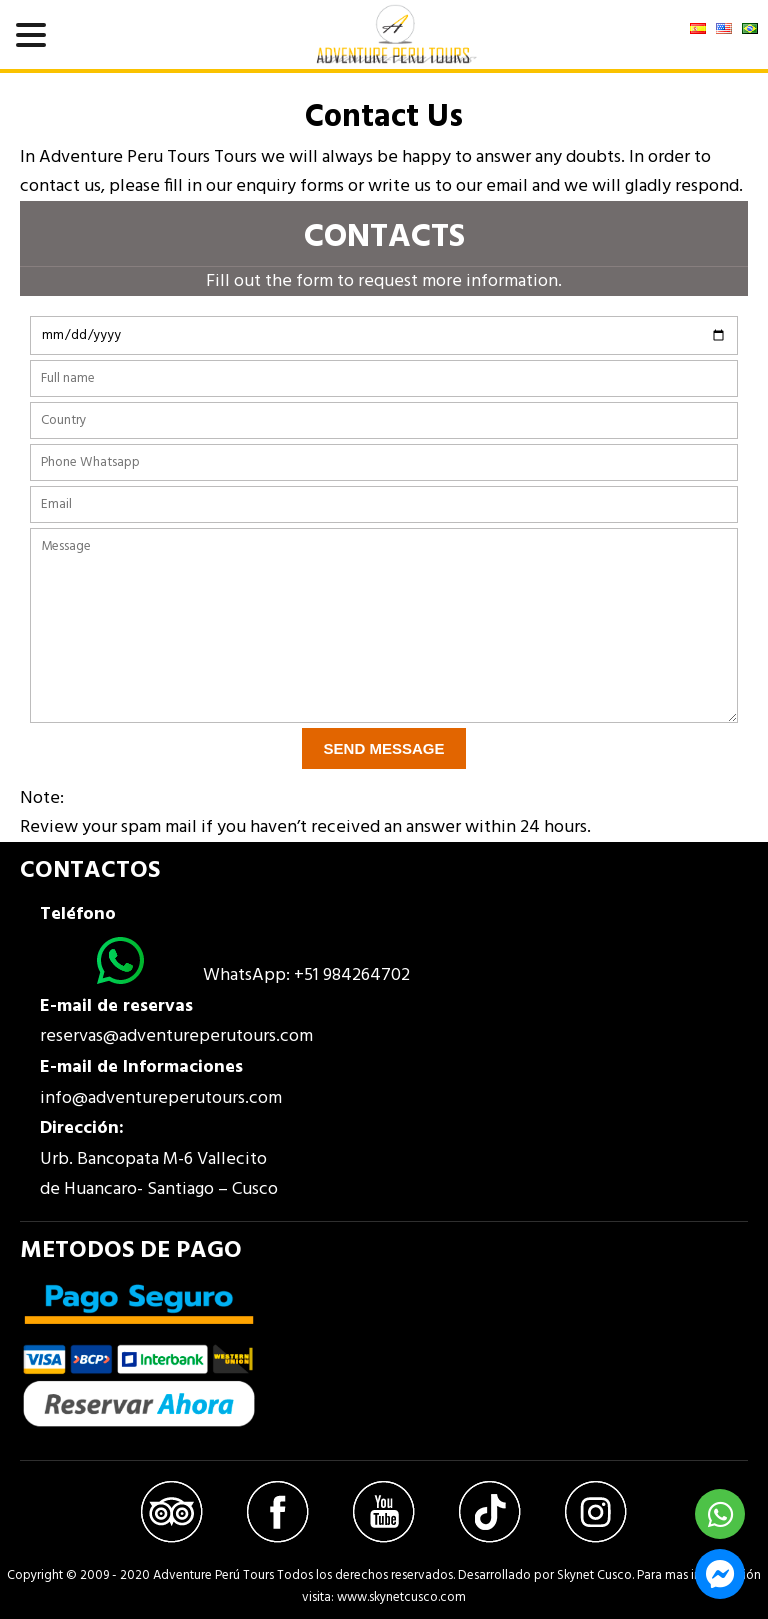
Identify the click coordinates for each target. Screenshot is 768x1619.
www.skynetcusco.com (401, 1597)
